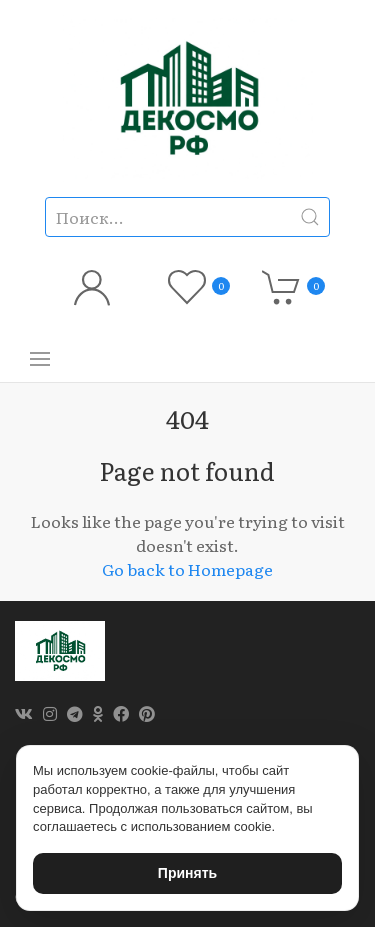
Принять (187, 873)
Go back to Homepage (187, 569)
